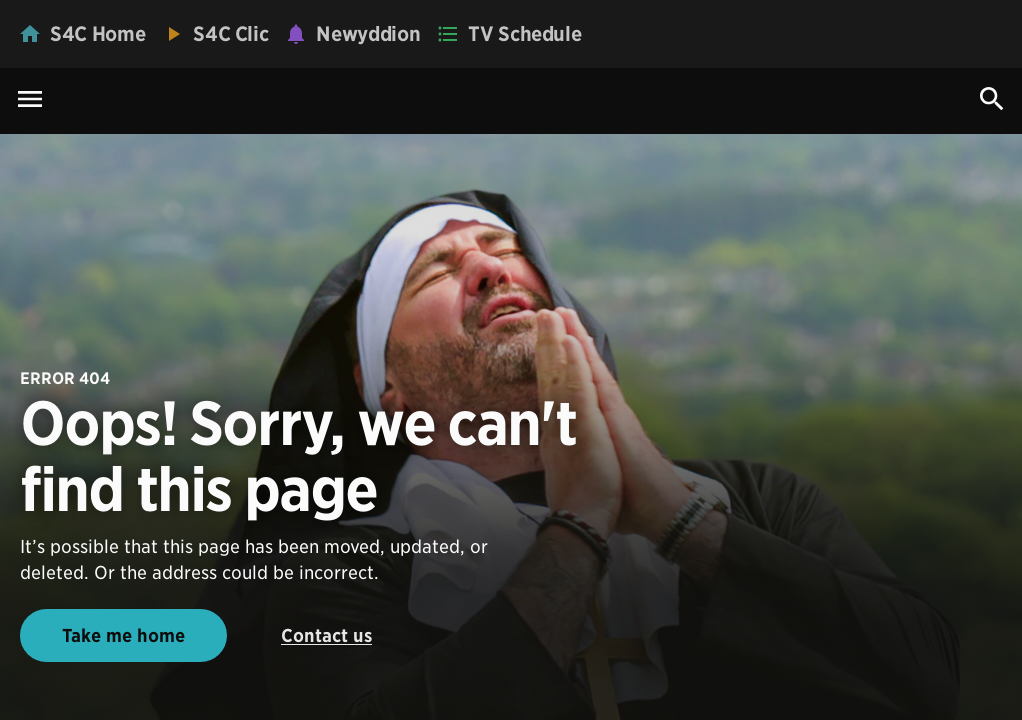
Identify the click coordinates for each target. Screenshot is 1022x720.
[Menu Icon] (30, 100)
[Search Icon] (992, 99)
